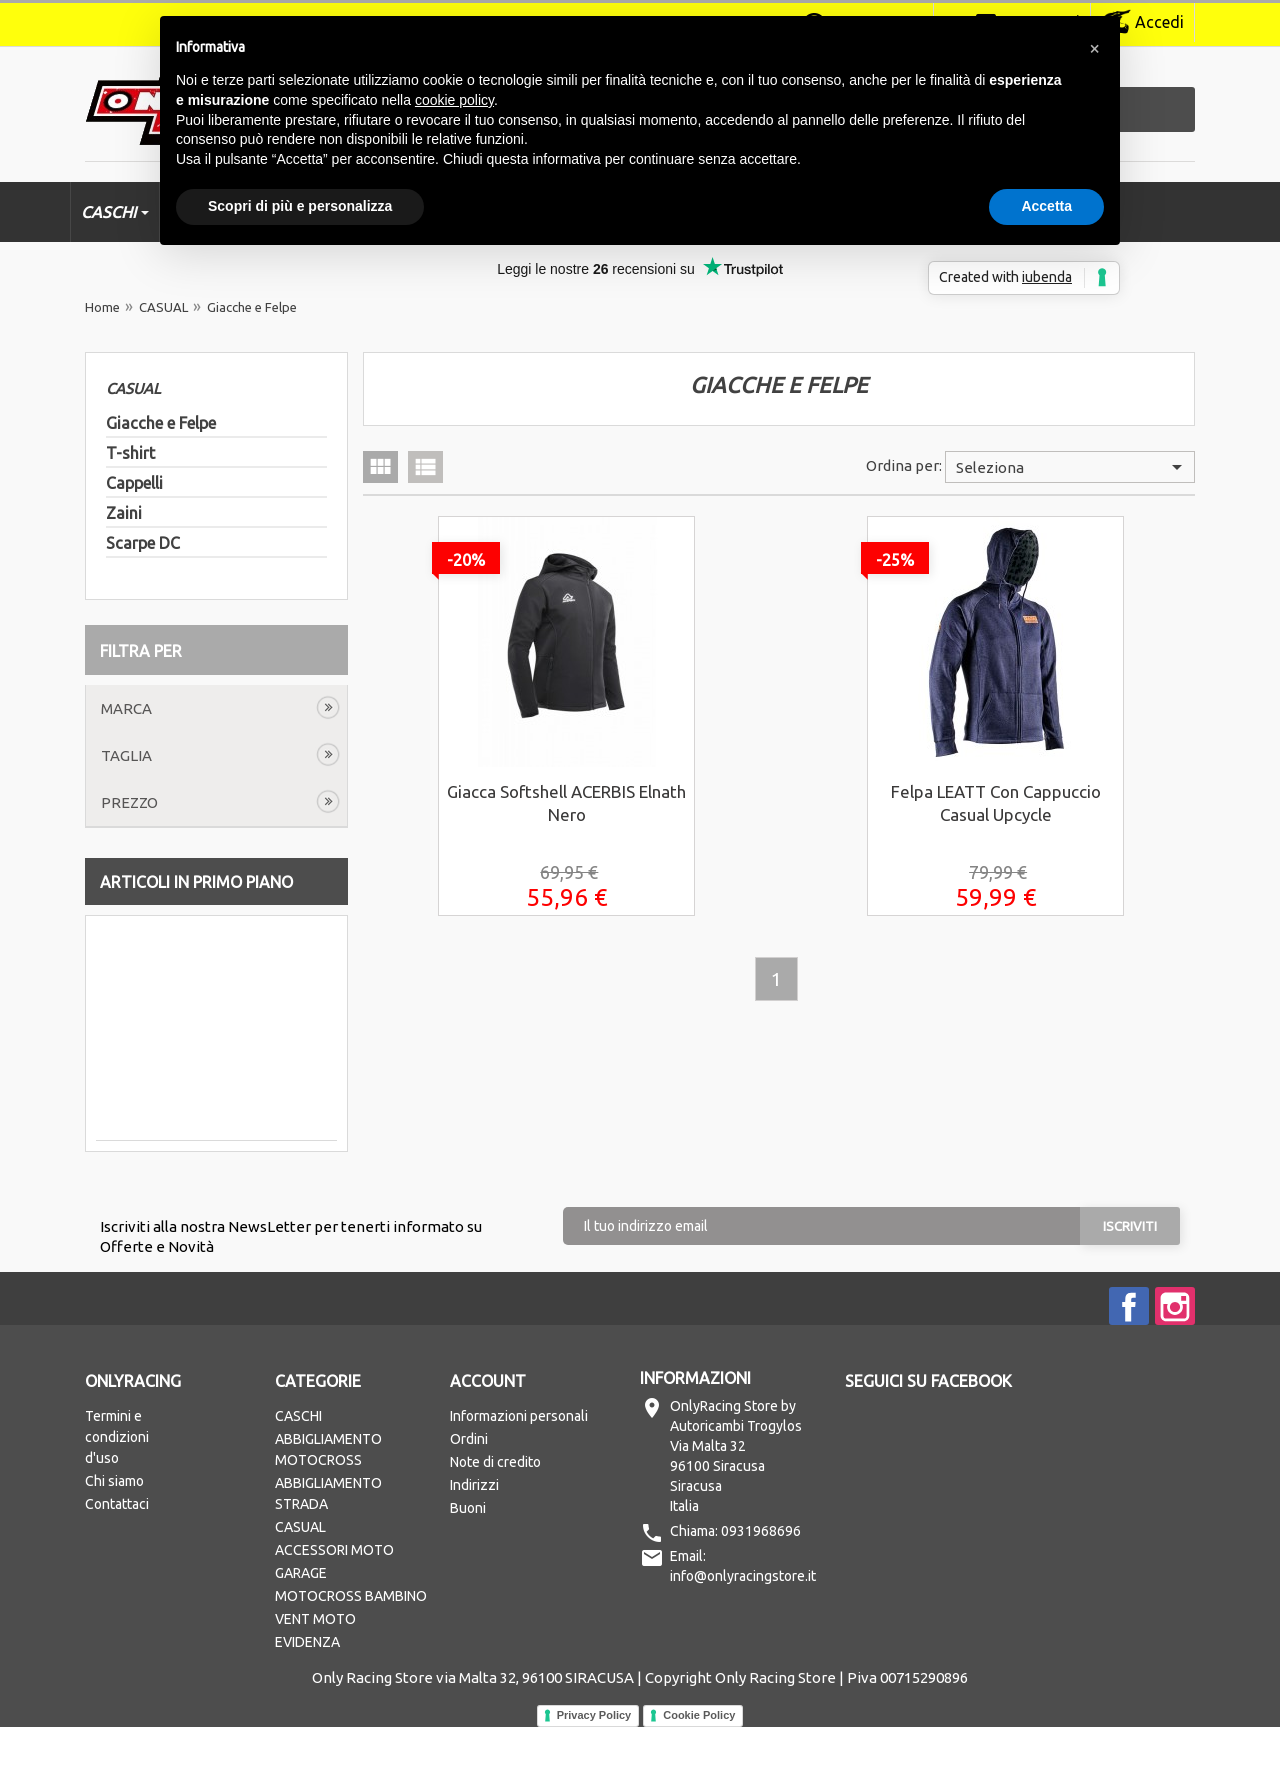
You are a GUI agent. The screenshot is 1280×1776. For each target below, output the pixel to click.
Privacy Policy (594, 1764)
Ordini (469, 1488)
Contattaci (117, 1553)
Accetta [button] (1046, 206)
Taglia (126, 804)
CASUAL (133, 388)
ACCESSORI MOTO (334, 1599)
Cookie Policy (699, 1764)
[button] (1094, 48)
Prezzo (129, 851)
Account (488, 1430)
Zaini (124, 513)
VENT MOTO (315, 1668)
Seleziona (1072, 467)
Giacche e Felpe (161, 423)
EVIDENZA (307, 1691)
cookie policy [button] (454, 100)
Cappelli (134, 483)
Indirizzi (474, 1534)
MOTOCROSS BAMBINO (351, 1645)
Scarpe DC (143, 543)
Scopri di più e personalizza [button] (300, 206)
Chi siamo (114, 1530)
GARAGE (301, 1622)
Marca (126, 757)
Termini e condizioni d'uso (117, 1486)
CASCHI (298, 1465)
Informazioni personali (519, 1465)
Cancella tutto (157, 709)
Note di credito (495, 1511)
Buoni (468, 1557)
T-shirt (130, 453)
